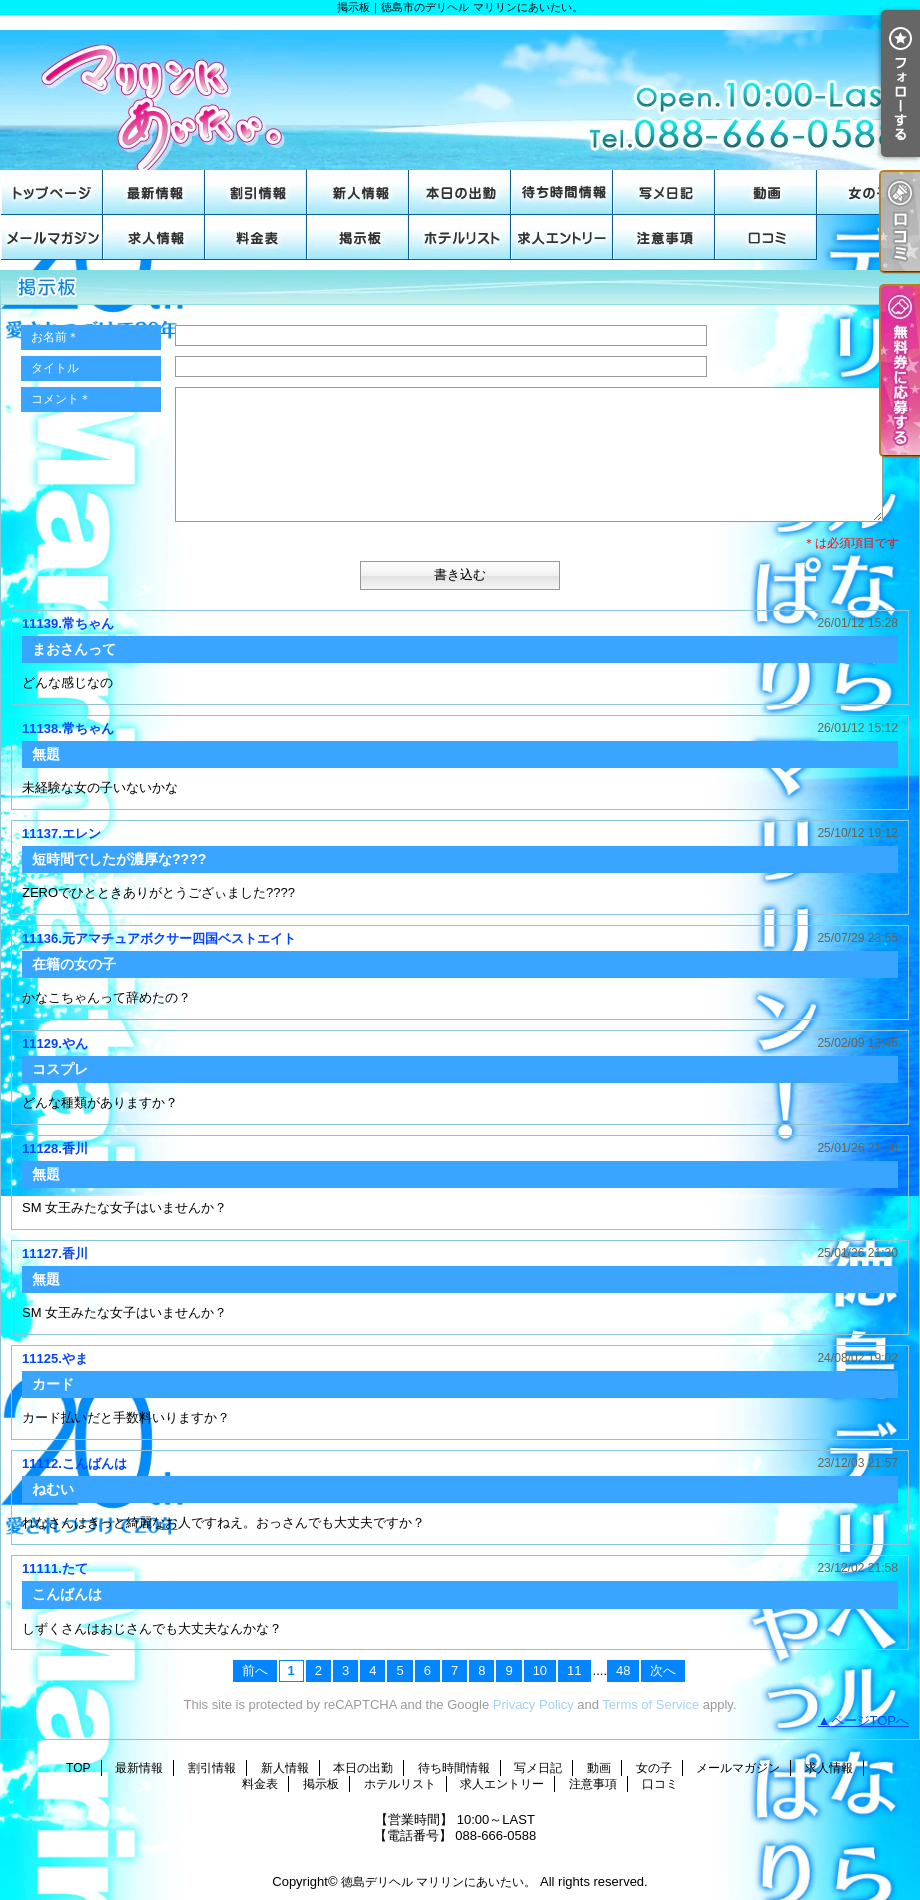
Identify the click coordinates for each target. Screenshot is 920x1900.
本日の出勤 (460, 192)
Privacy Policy (533, 1704)
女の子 (868, 192)
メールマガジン (52, 237)
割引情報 (256, 192)
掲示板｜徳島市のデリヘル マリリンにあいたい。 (460, 92)
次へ (663, 1670)
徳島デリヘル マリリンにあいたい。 (438, 1882)
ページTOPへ (870, 1720)
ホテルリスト (460, 237)
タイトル (55, 368)
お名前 (55, 337)
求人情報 (154, 237)
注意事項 (664, 237)
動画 (766, 192)
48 (623, 1670)
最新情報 (154, 192)
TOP (52, 192)
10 (540, 1670)
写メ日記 (664, 192)
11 (574, 1670)
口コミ (766, 237)
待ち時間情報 (562, 192)
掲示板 (358, 237)
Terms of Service (650, 1704)
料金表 (256, 237)
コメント (61, 399)
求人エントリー (562, 237)
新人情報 (358, 192)
